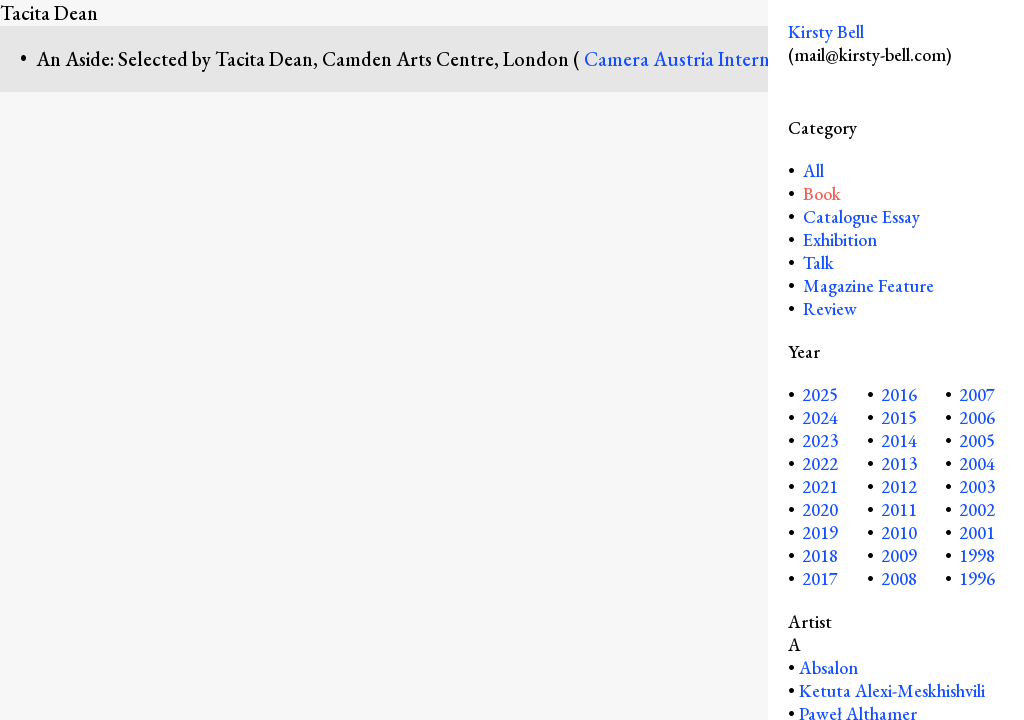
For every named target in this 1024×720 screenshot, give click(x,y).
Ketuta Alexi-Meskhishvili (892, 690)
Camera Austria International (707, 59)
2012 (899, 486)
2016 (899, 394)
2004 (977, 463)
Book (822, 193)
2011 (899, 509)
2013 (899, 463)
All (811, 170)
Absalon (828, 667)
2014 (899, 440)
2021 (820, 486)
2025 (820, 394)
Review (830, 308)
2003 (977, 486)
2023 (820, 440)
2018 (820, 555)
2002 (977, 509)
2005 (977, 440)
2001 (977, 532)
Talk (818, 262)
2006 (977, 417)
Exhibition (840, 239)
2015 (899, 417)
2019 (820, 532)
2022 (820, 463)
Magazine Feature (868, 285)
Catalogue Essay (861, 216)
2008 (899, 578)
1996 (977, 578)
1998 (977, 555)
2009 (899, 555)
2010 (899, 532)
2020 (820, 509)
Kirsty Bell (826, 31)
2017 (820, 578)
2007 (977, 394)
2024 (820, 417)
